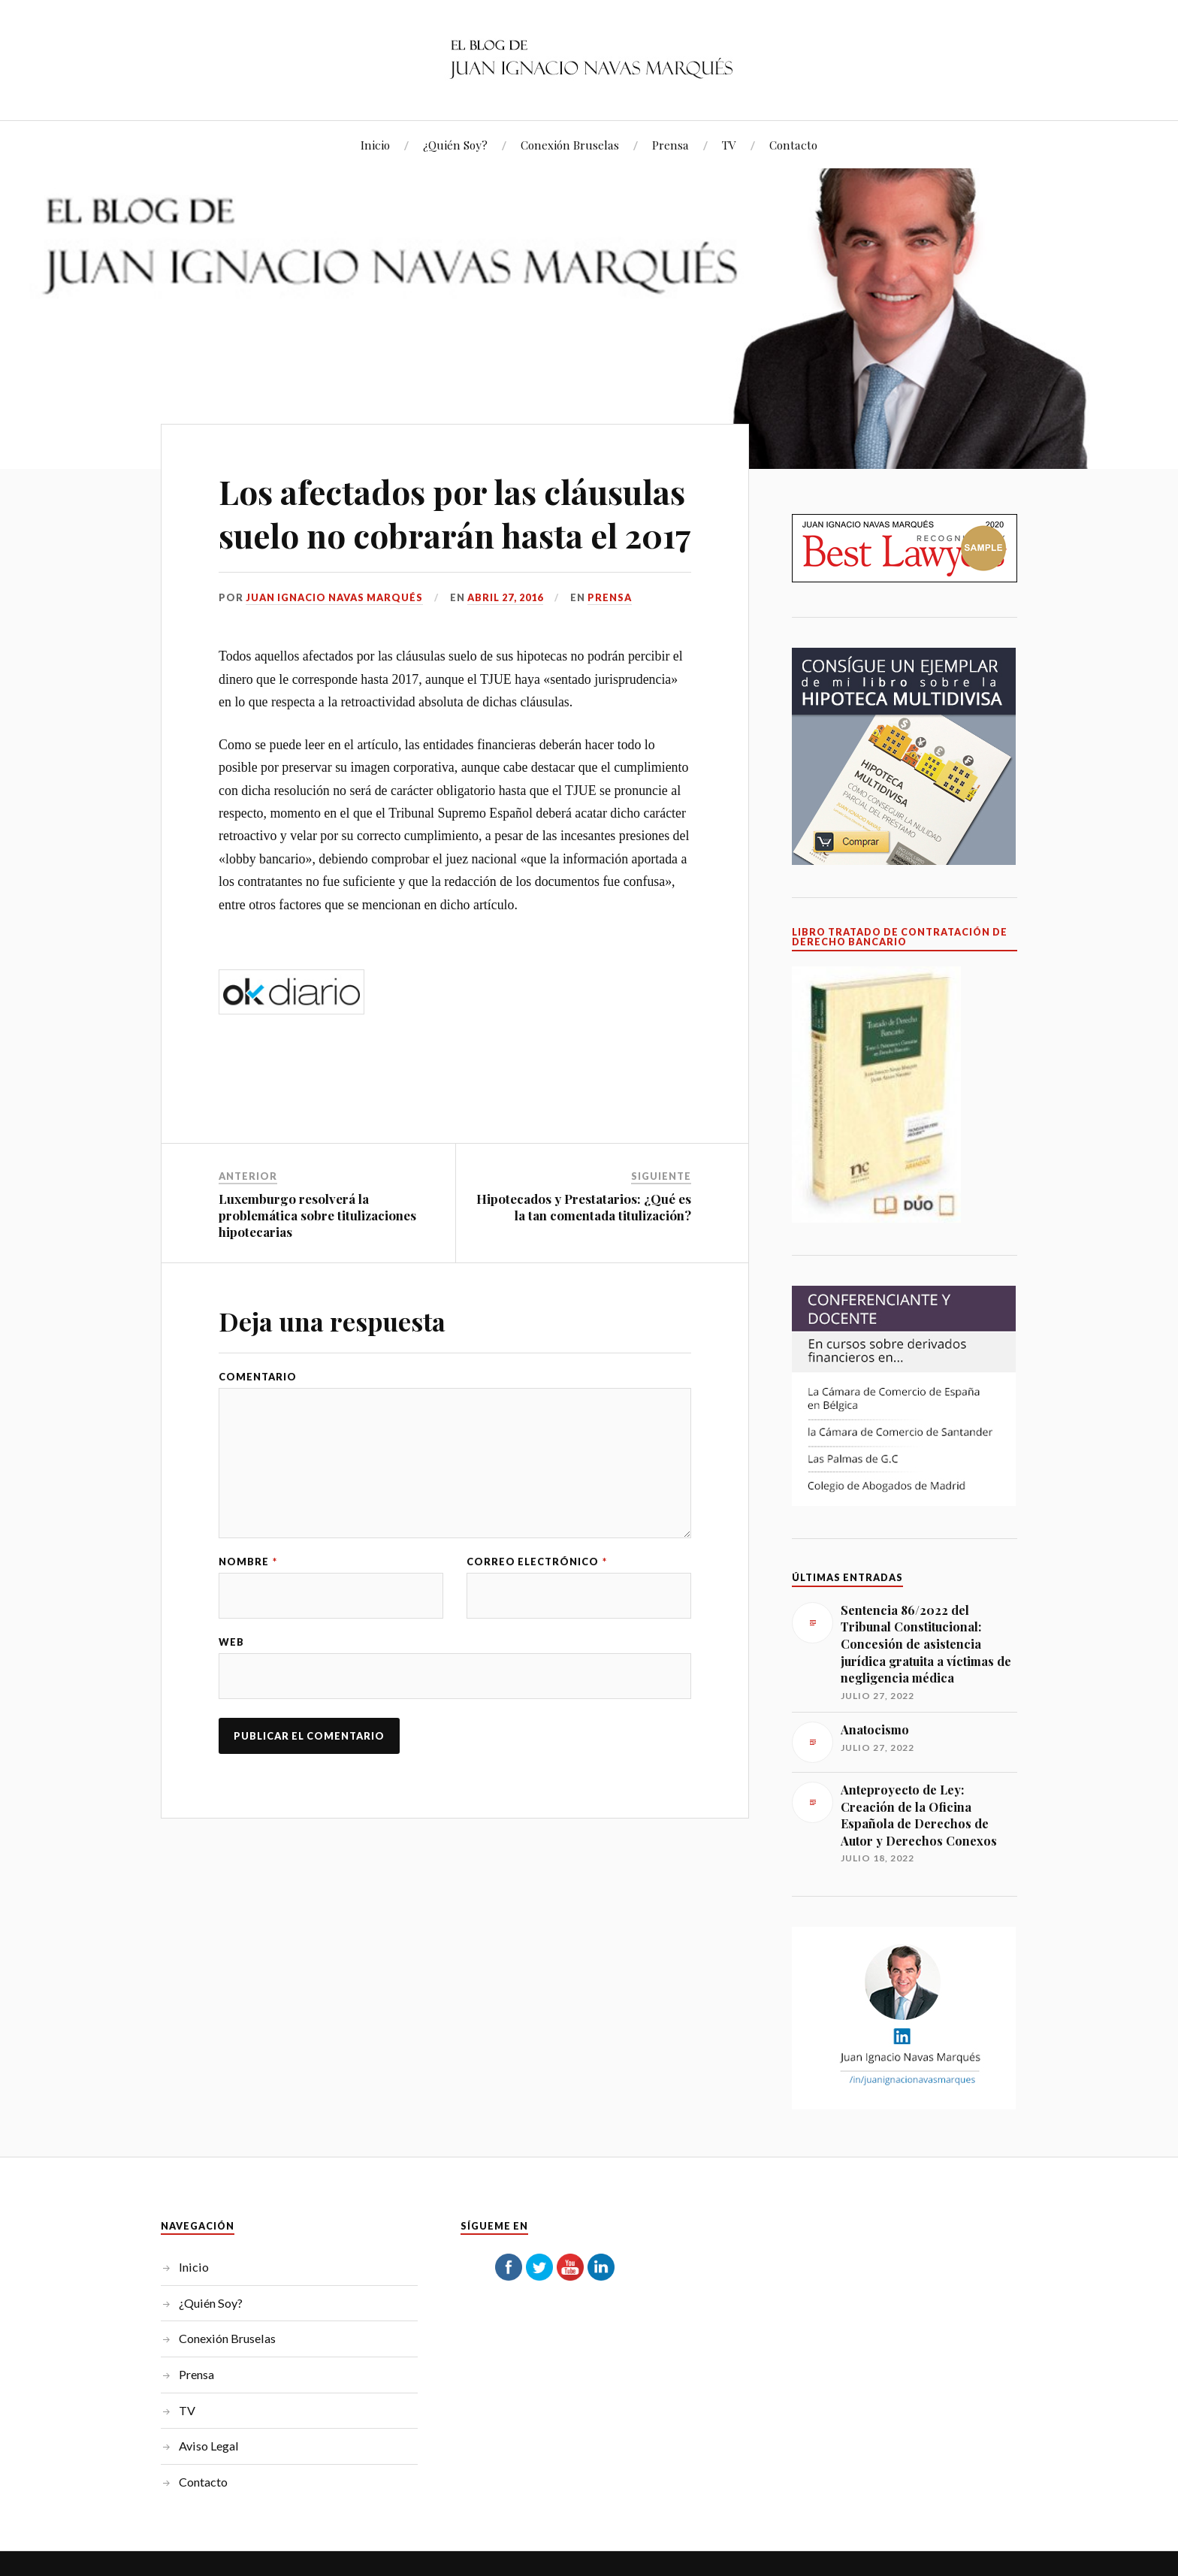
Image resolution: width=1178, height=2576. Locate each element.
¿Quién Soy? (455, 145)
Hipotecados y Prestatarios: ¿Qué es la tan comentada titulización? (583, 1249)
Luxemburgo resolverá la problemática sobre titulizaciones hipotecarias (317, 1258)
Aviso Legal (209, 2445)
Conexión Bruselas (570, 145)
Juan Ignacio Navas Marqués (334, 640)
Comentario (258, 1420)
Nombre (248, 1605)
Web (231, 1685)
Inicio (375, 145)
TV (729, 145)
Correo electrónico (537, 1605)
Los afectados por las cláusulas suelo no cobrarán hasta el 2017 (452, 534)
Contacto (793, 145)
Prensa (670, 145)
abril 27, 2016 (505, 640)
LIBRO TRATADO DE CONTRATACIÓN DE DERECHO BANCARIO (899, 937)
